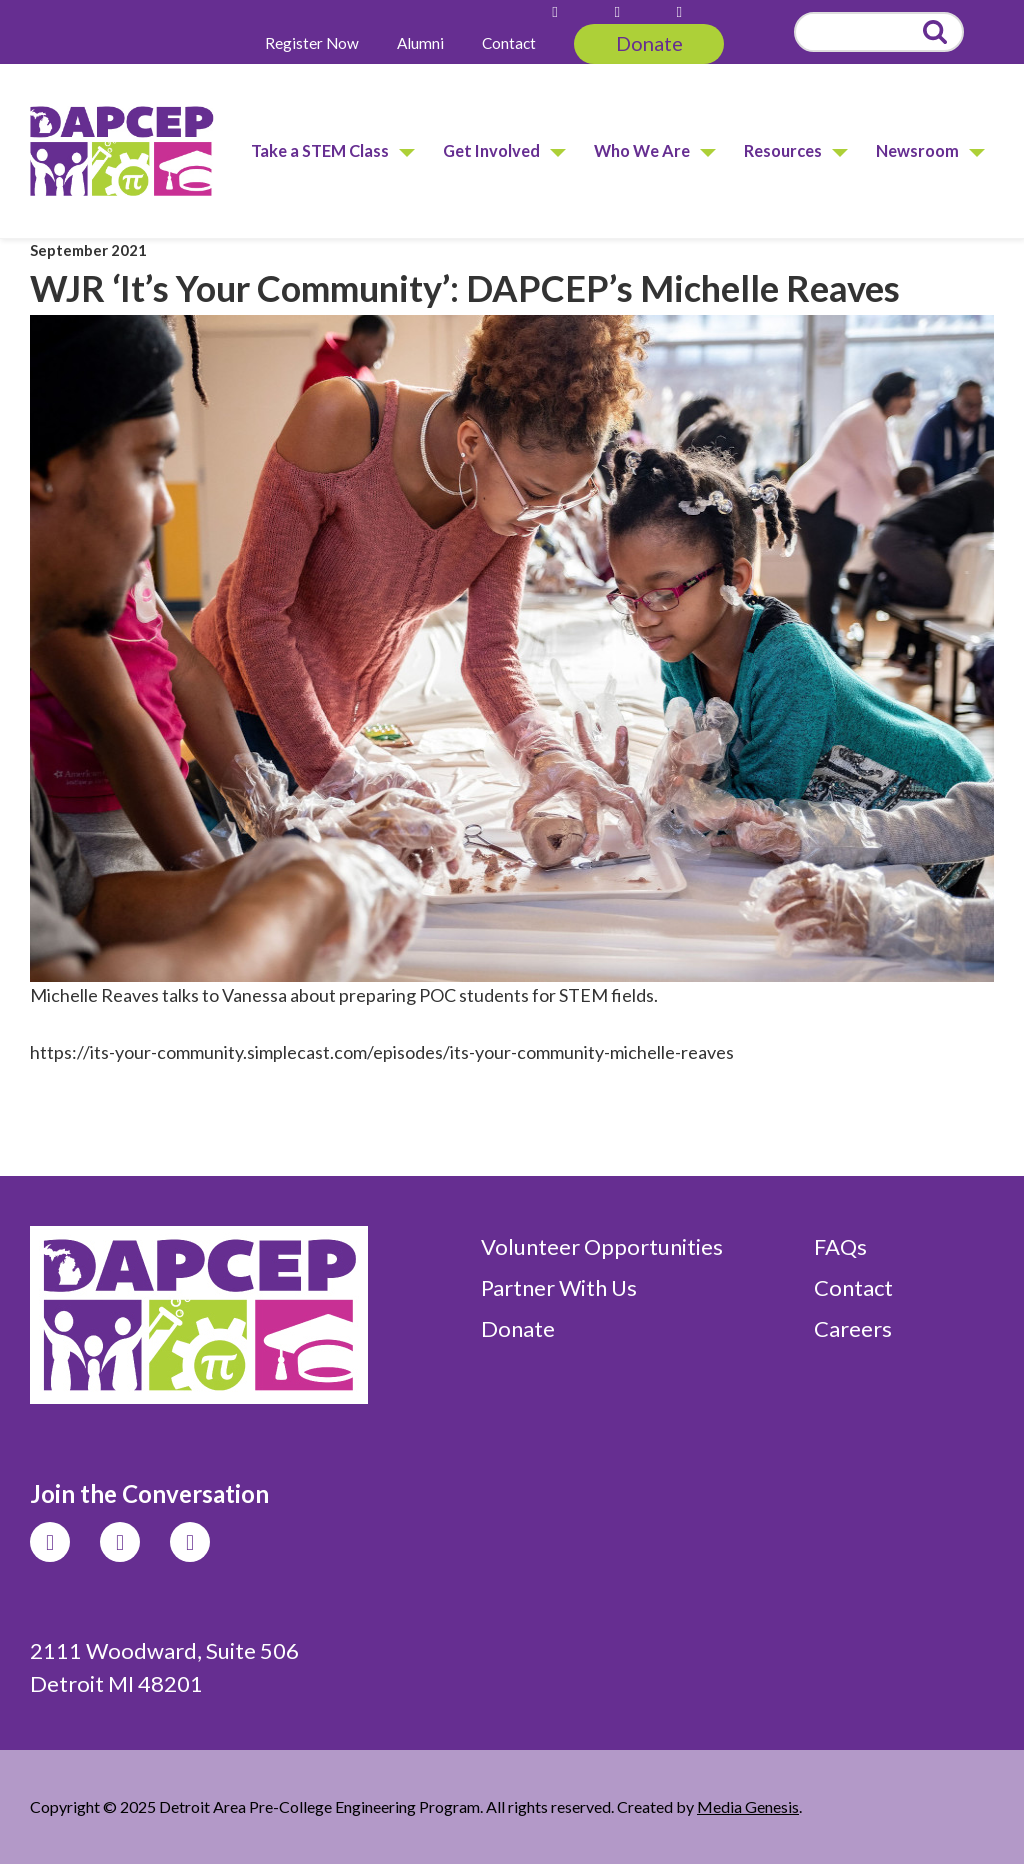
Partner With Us (559, 1287)
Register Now (312, 43)
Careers (853, 1328)
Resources (783, 150)
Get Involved (491, 150)
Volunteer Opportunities (602, 1246)
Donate (649, 43)
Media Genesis (748, 1806)
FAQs (840, 1246)
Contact (509, 43)
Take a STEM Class (320, 150)
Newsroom (917, 150)
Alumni (420, 43)
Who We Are (642, 150)
